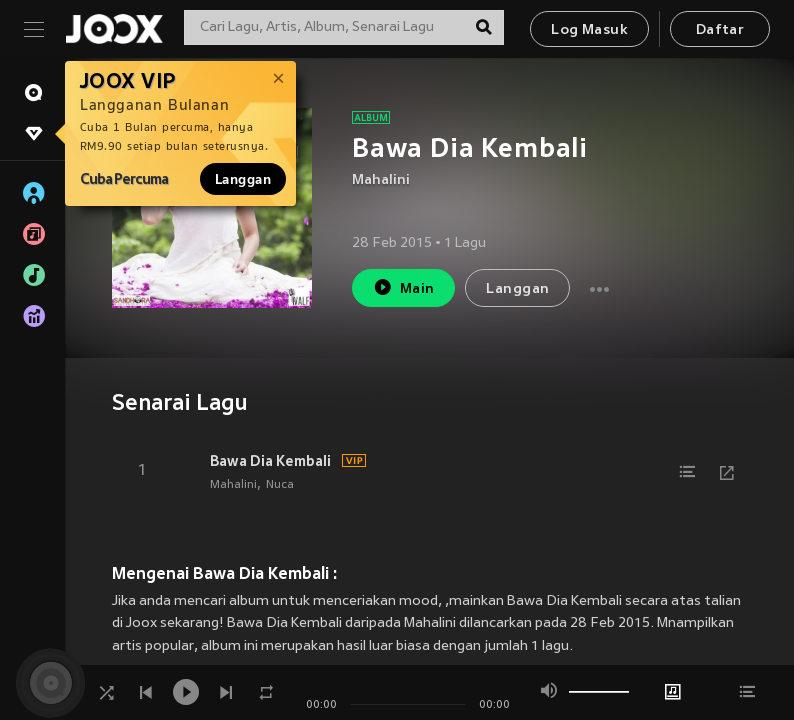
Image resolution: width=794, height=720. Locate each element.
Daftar (720, 30)
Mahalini (381, 180)
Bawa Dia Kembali (270, 461)
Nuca (280, 485)
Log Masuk (589, 30)
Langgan (243, 179)
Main (403, 287)
